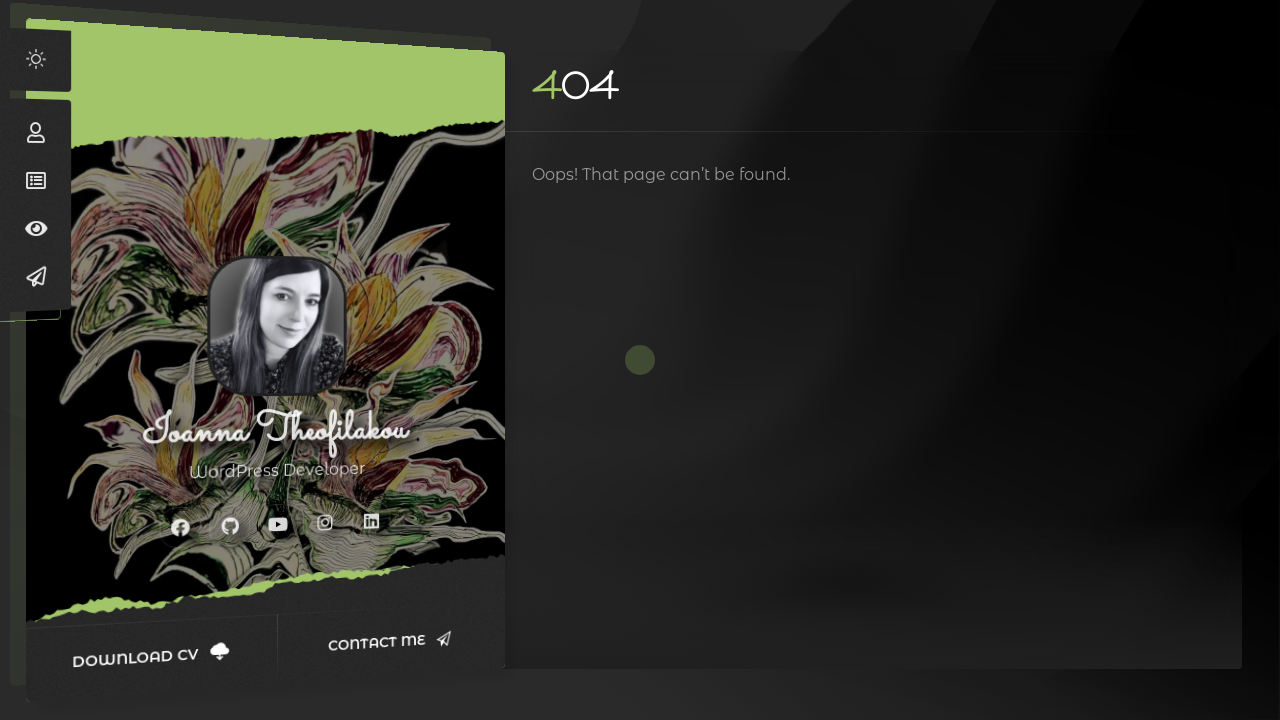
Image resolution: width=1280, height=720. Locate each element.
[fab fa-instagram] (325, 522)
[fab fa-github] (230, 526)
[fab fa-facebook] (180, 527)
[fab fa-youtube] (278, 523)
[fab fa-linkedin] (372, 520)
